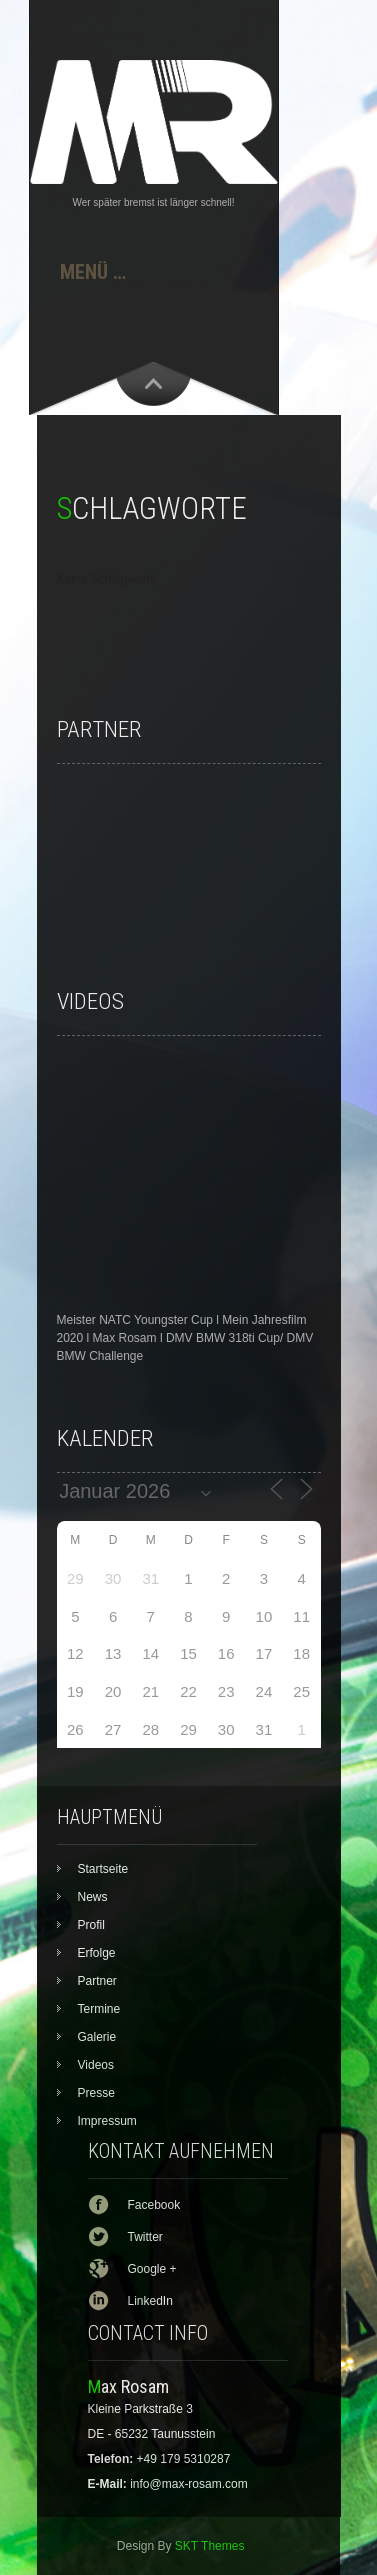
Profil (91, 1925)
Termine (99, 2009)
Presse (96, 2093)
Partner (97, 1981)
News (93, 1897)
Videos (96, 2065)
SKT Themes (210, 2546)
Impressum (107, 2121)
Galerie (97, 2037)
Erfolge (97, 1953)
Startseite (103, 1869)
